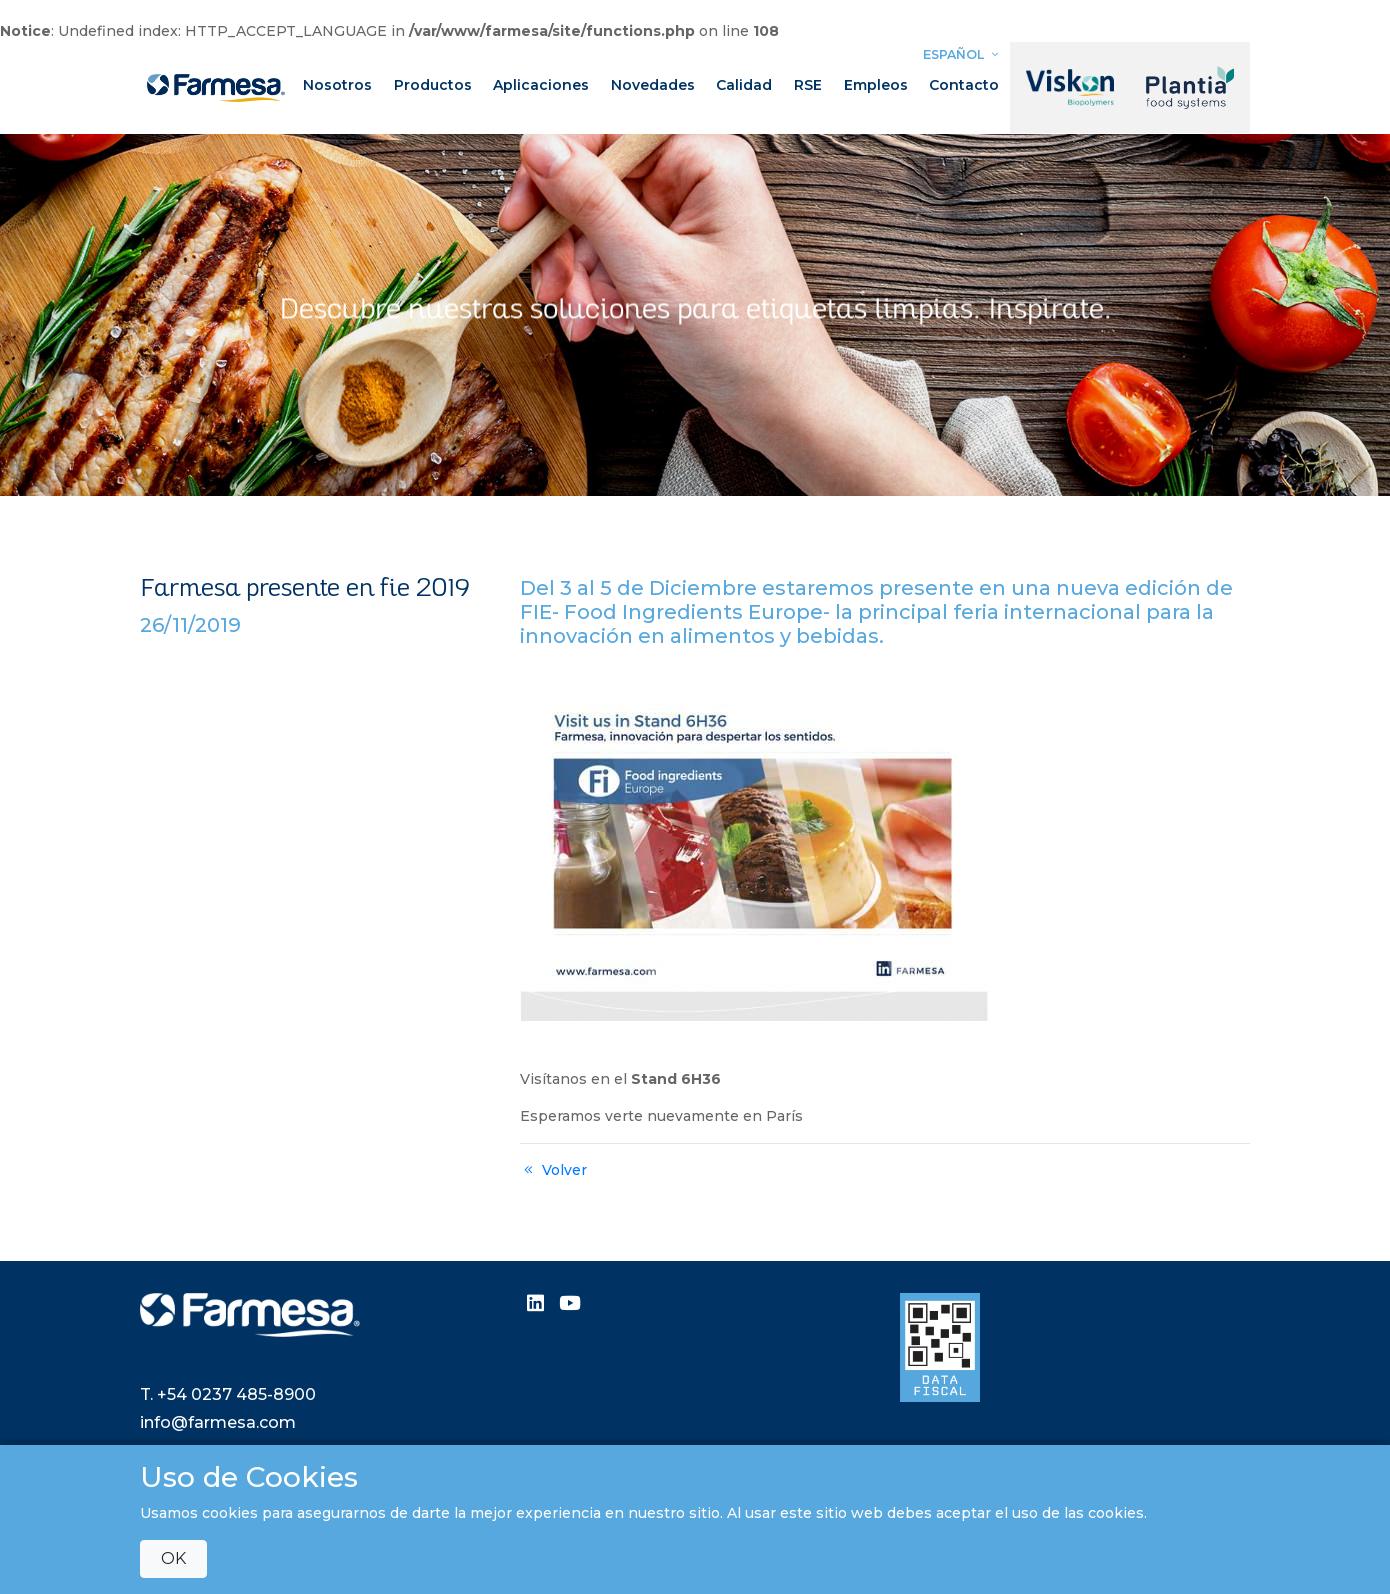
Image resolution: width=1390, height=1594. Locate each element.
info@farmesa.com (218, 1422)
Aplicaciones (541, 85)
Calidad (744, 85)
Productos (433, 85)
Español (963, 54)
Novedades (653, 85)
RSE (808, 85)
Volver (553, 1170)
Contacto (964, 85)
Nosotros (337, 85)
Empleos (876, 85)
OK (173, 1558)
